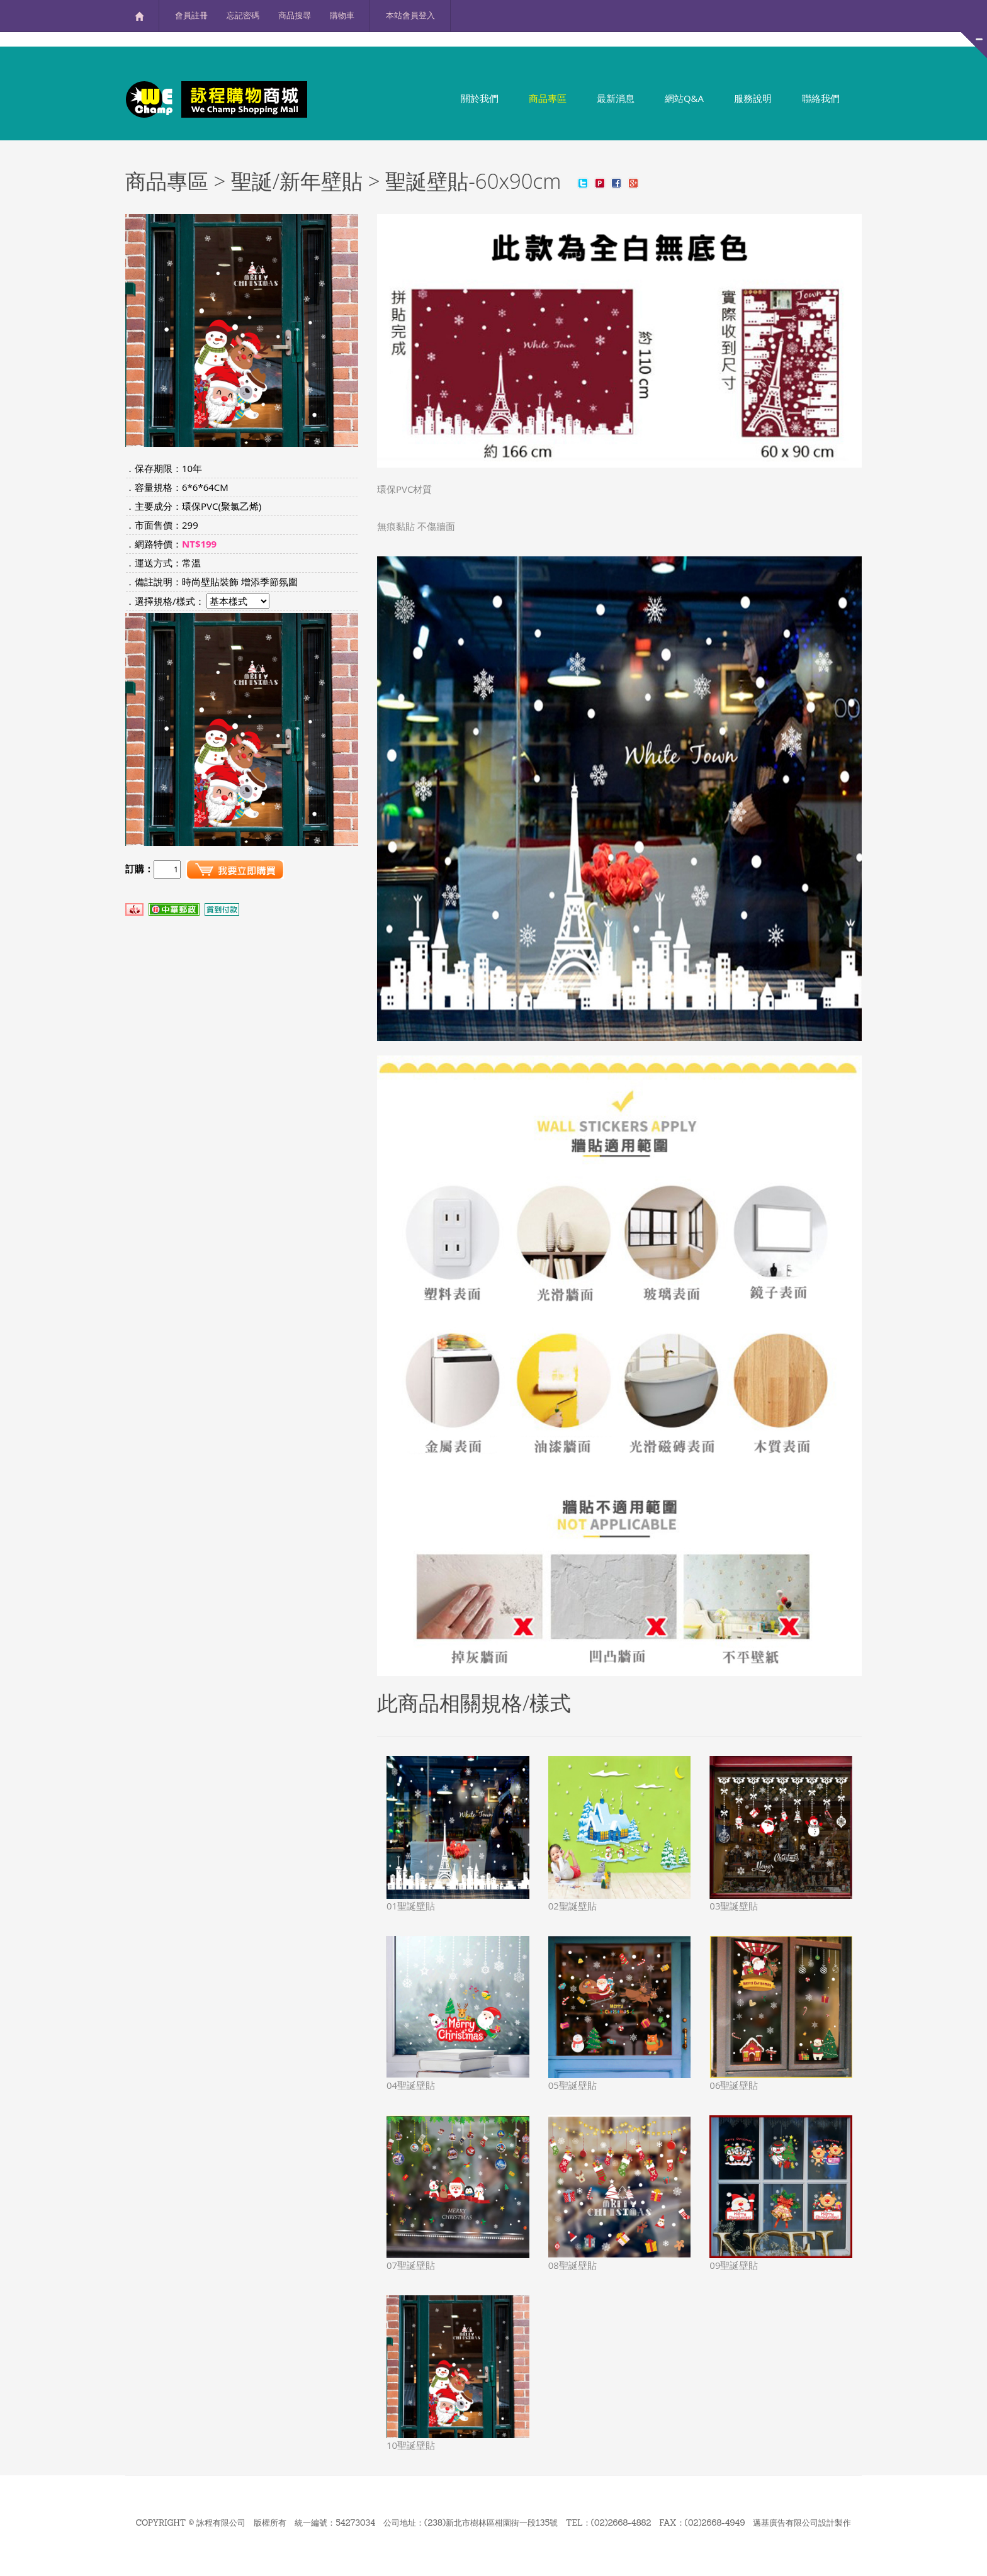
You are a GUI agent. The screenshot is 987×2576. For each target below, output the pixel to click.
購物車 (342, 15)
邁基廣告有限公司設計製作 (802, 2522)
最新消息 (615, 98)
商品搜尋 (294, 15)
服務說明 (753, 98)
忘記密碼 (243, 15)
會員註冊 (191, 15)
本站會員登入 (410, 15)
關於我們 (480, 98)
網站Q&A (684, 98)
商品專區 (548, 98)
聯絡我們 (821, 98)
